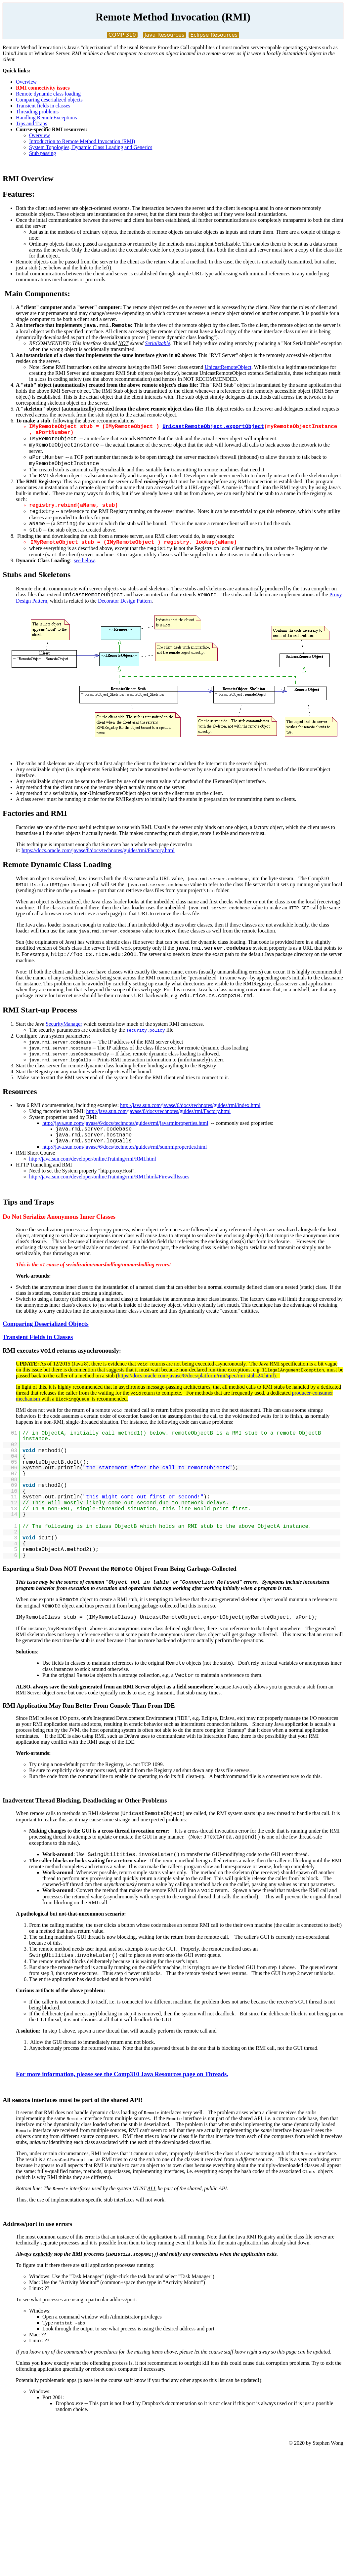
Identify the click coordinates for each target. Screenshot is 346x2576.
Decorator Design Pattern (125, 601)
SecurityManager (64, 1024)
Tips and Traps (31, 123)
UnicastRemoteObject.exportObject (213, 427)
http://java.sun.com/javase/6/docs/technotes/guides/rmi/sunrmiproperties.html (124, 1147)
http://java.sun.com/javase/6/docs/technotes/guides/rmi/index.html (190, 1105)
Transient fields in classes (43, 105)
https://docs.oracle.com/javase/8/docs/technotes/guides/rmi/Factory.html (98, 850)
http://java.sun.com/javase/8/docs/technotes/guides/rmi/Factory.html (158, 1111)
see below (84, 560)
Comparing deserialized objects (49, 99)
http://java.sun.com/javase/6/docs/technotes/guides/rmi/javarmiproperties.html (125, 1123)
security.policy (145, 1030)
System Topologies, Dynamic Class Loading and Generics (90, 147)
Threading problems (37, 111)
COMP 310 (122, 35)
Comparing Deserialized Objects (46, 1323)
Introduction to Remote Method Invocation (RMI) (82, 141)
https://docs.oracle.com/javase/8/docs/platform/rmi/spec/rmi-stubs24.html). (199, 1375)
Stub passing (42, 153)
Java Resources (165, 35)
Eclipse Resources (214, 35)
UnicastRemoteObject (228, 367)
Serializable (157, 343)
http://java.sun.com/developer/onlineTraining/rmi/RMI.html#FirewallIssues (109, 1176)
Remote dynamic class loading (48, 94)
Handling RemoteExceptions (46, 117)
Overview (26, 82)
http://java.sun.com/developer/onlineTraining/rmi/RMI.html (92, 1159)
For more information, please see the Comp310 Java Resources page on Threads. (122, 2074)
